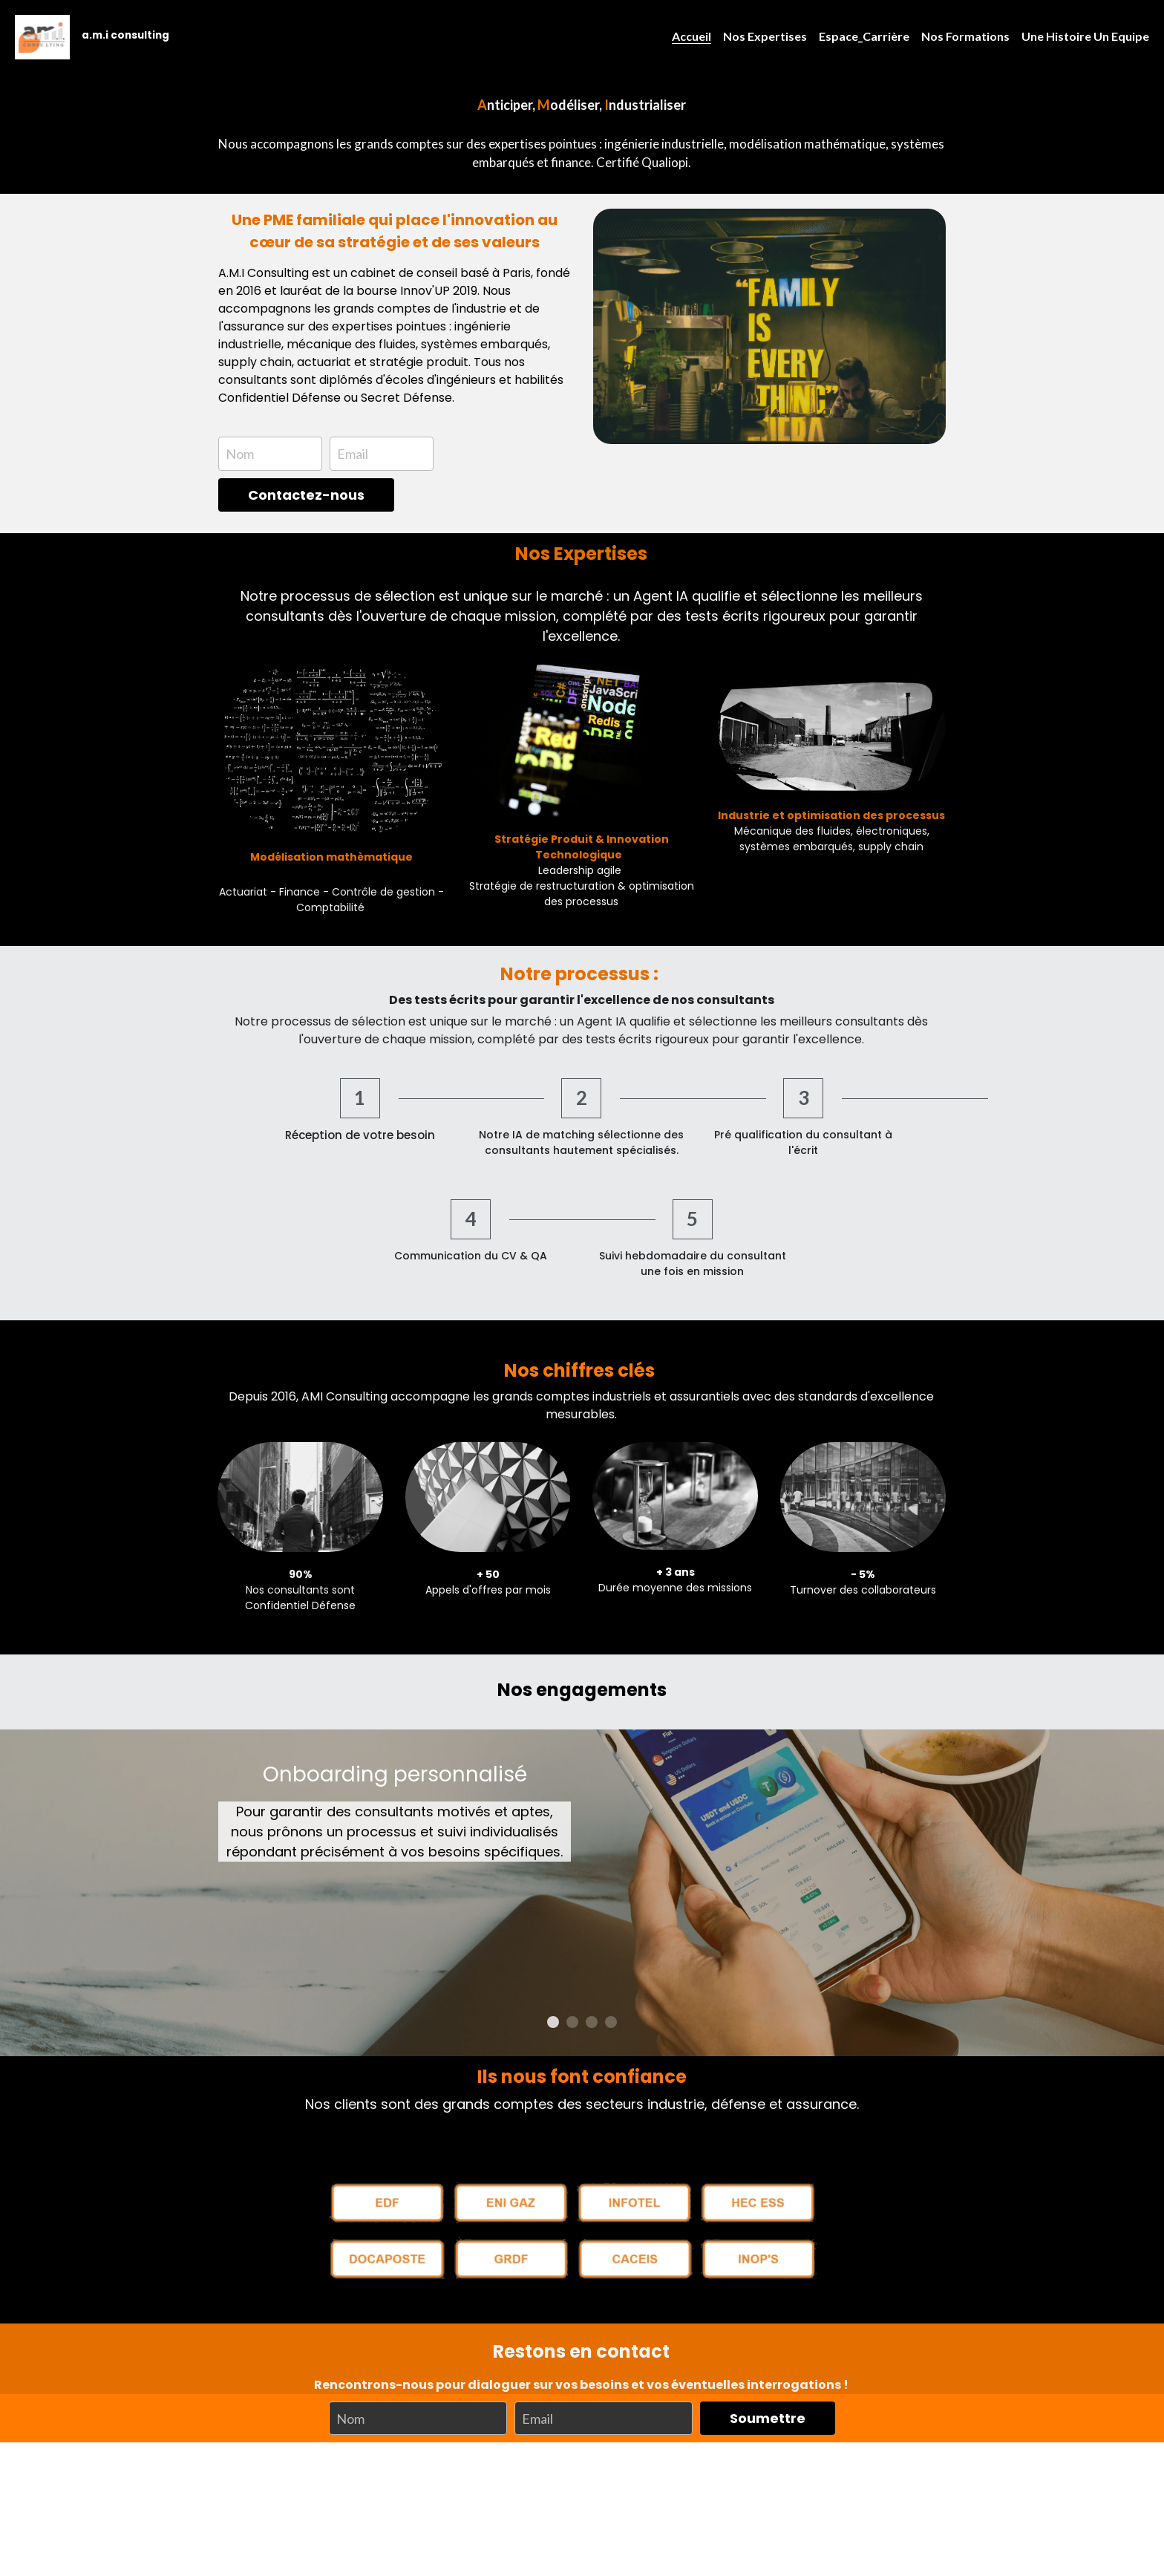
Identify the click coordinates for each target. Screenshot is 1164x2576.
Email (352, 454)
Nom (240, 454)
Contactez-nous (306, 495)
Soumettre (767, 2329)
